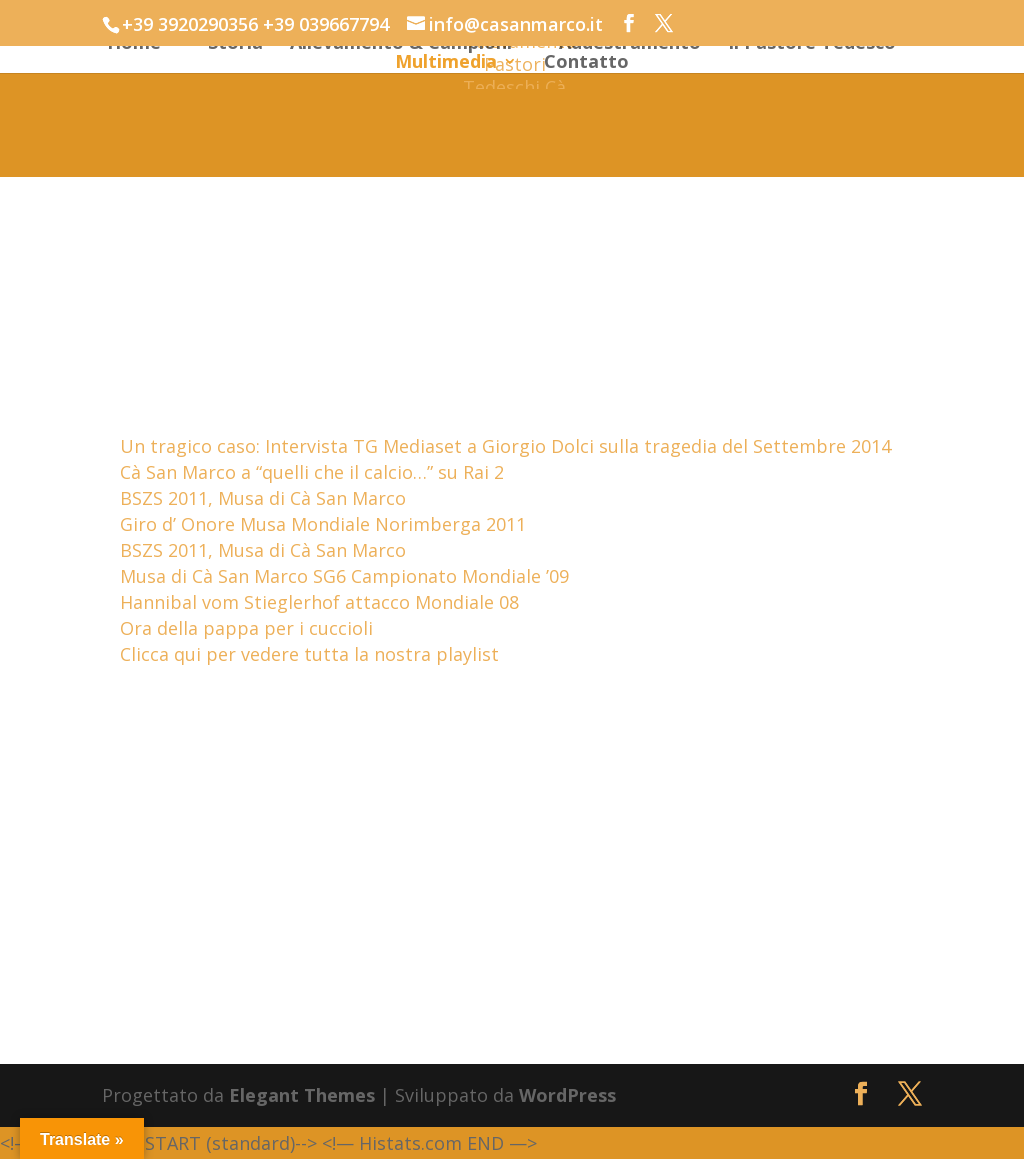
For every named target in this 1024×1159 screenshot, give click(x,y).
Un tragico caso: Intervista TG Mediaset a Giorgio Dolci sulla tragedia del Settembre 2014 (505, 446)
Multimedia (446, 63)
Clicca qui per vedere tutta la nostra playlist (309, 654)
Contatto (586, 63)
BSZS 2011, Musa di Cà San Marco (263, 498)
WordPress (567, 1095)
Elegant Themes (302, 1095)
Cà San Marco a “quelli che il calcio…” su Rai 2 (312, 472)
